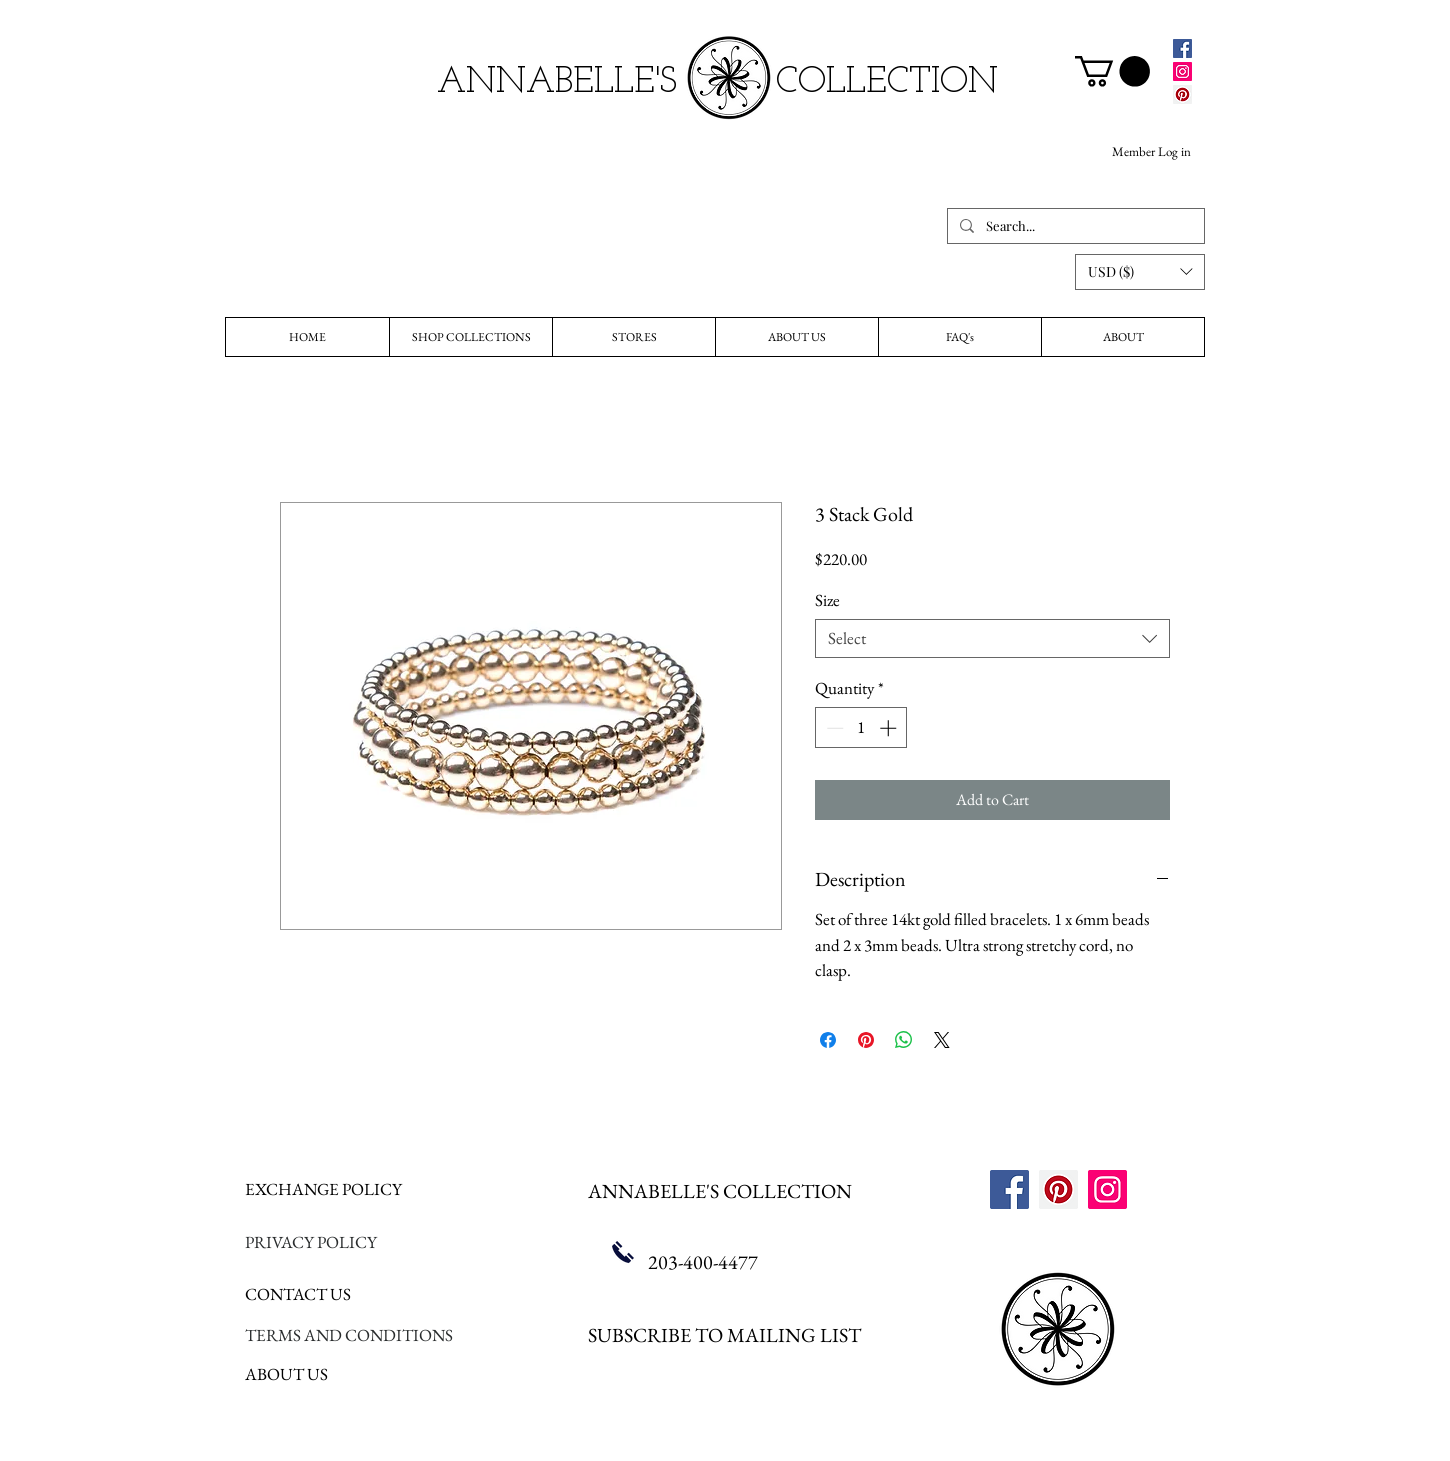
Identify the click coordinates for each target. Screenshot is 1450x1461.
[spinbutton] (861, 728)
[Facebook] (1182, 48)
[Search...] (1074, 226)
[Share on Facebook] (828, 1040)
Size (827, 600)
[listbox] (1140, 272)
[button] (1140, 272)
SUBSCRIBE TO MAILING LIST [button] (724, 1335)
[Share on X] (942, 1040)
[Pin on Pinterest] (866, 1040)
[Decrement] (833, 728)
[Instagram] (1182, 71)
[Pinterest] (1182, 94)
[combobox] (992, 638)
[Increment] (890, 728)
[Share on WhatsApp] (904, 1040)
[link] (1112, 71)
